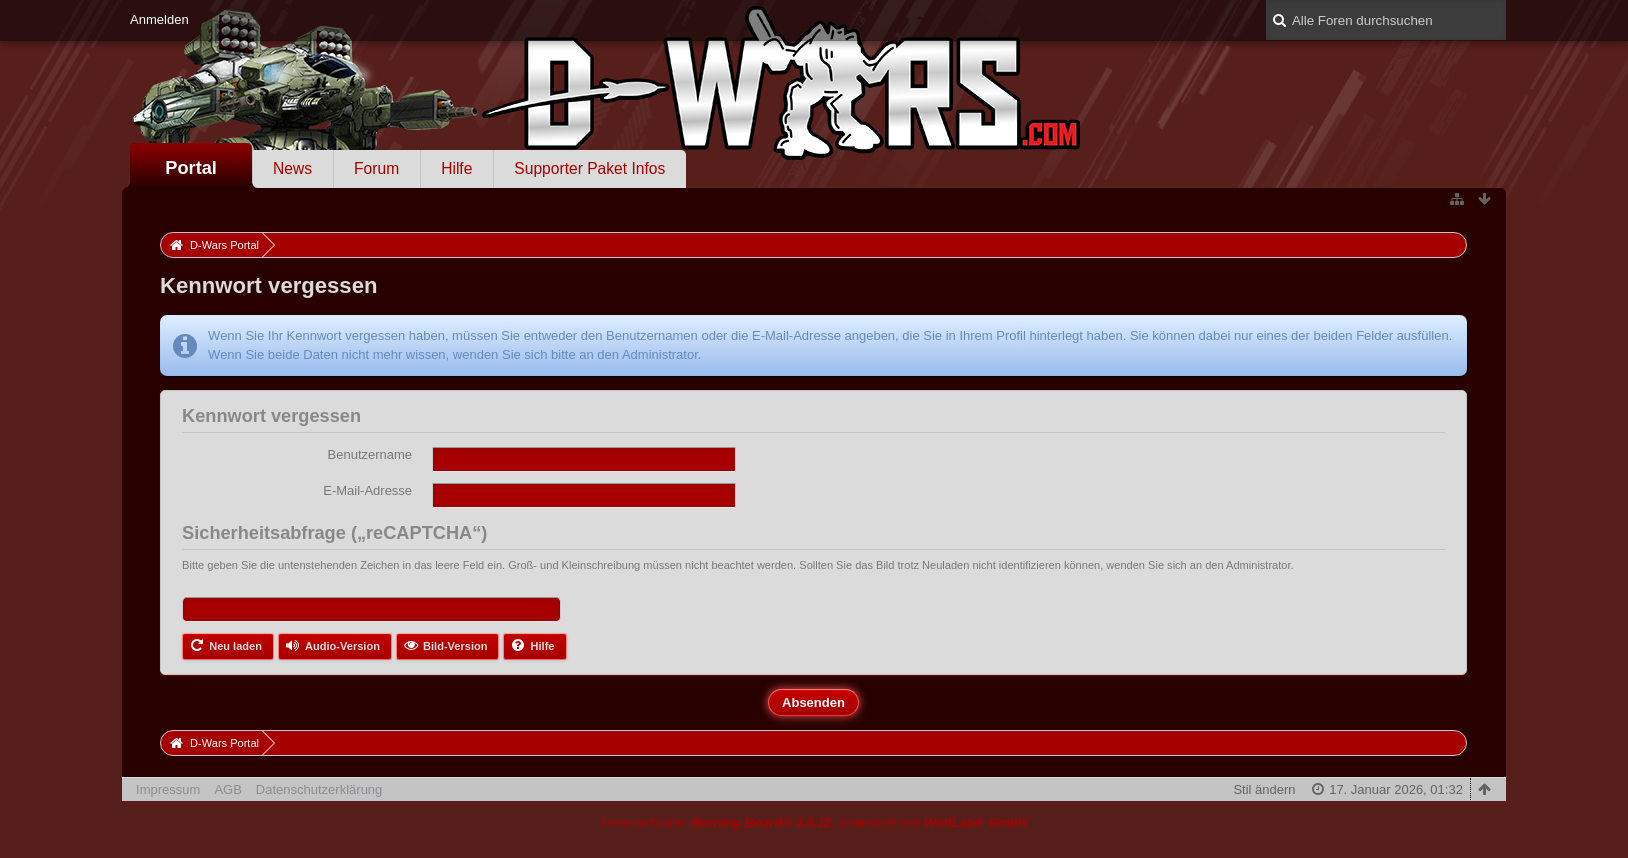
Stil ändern (1264, 789)
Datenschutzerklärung (319, 789)
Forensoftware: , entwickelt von (814, 822)
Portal (191, 168)
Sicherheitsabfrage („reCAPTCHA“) (334, 533)
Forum (376, 168)
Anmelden (159, 19)
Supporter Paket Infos (589, 168)
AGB (227, 789)
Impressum (168, 789)
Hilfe (456, 168)
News (292, 168)
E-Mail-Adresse (367, 490)
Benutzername (370, 454)
